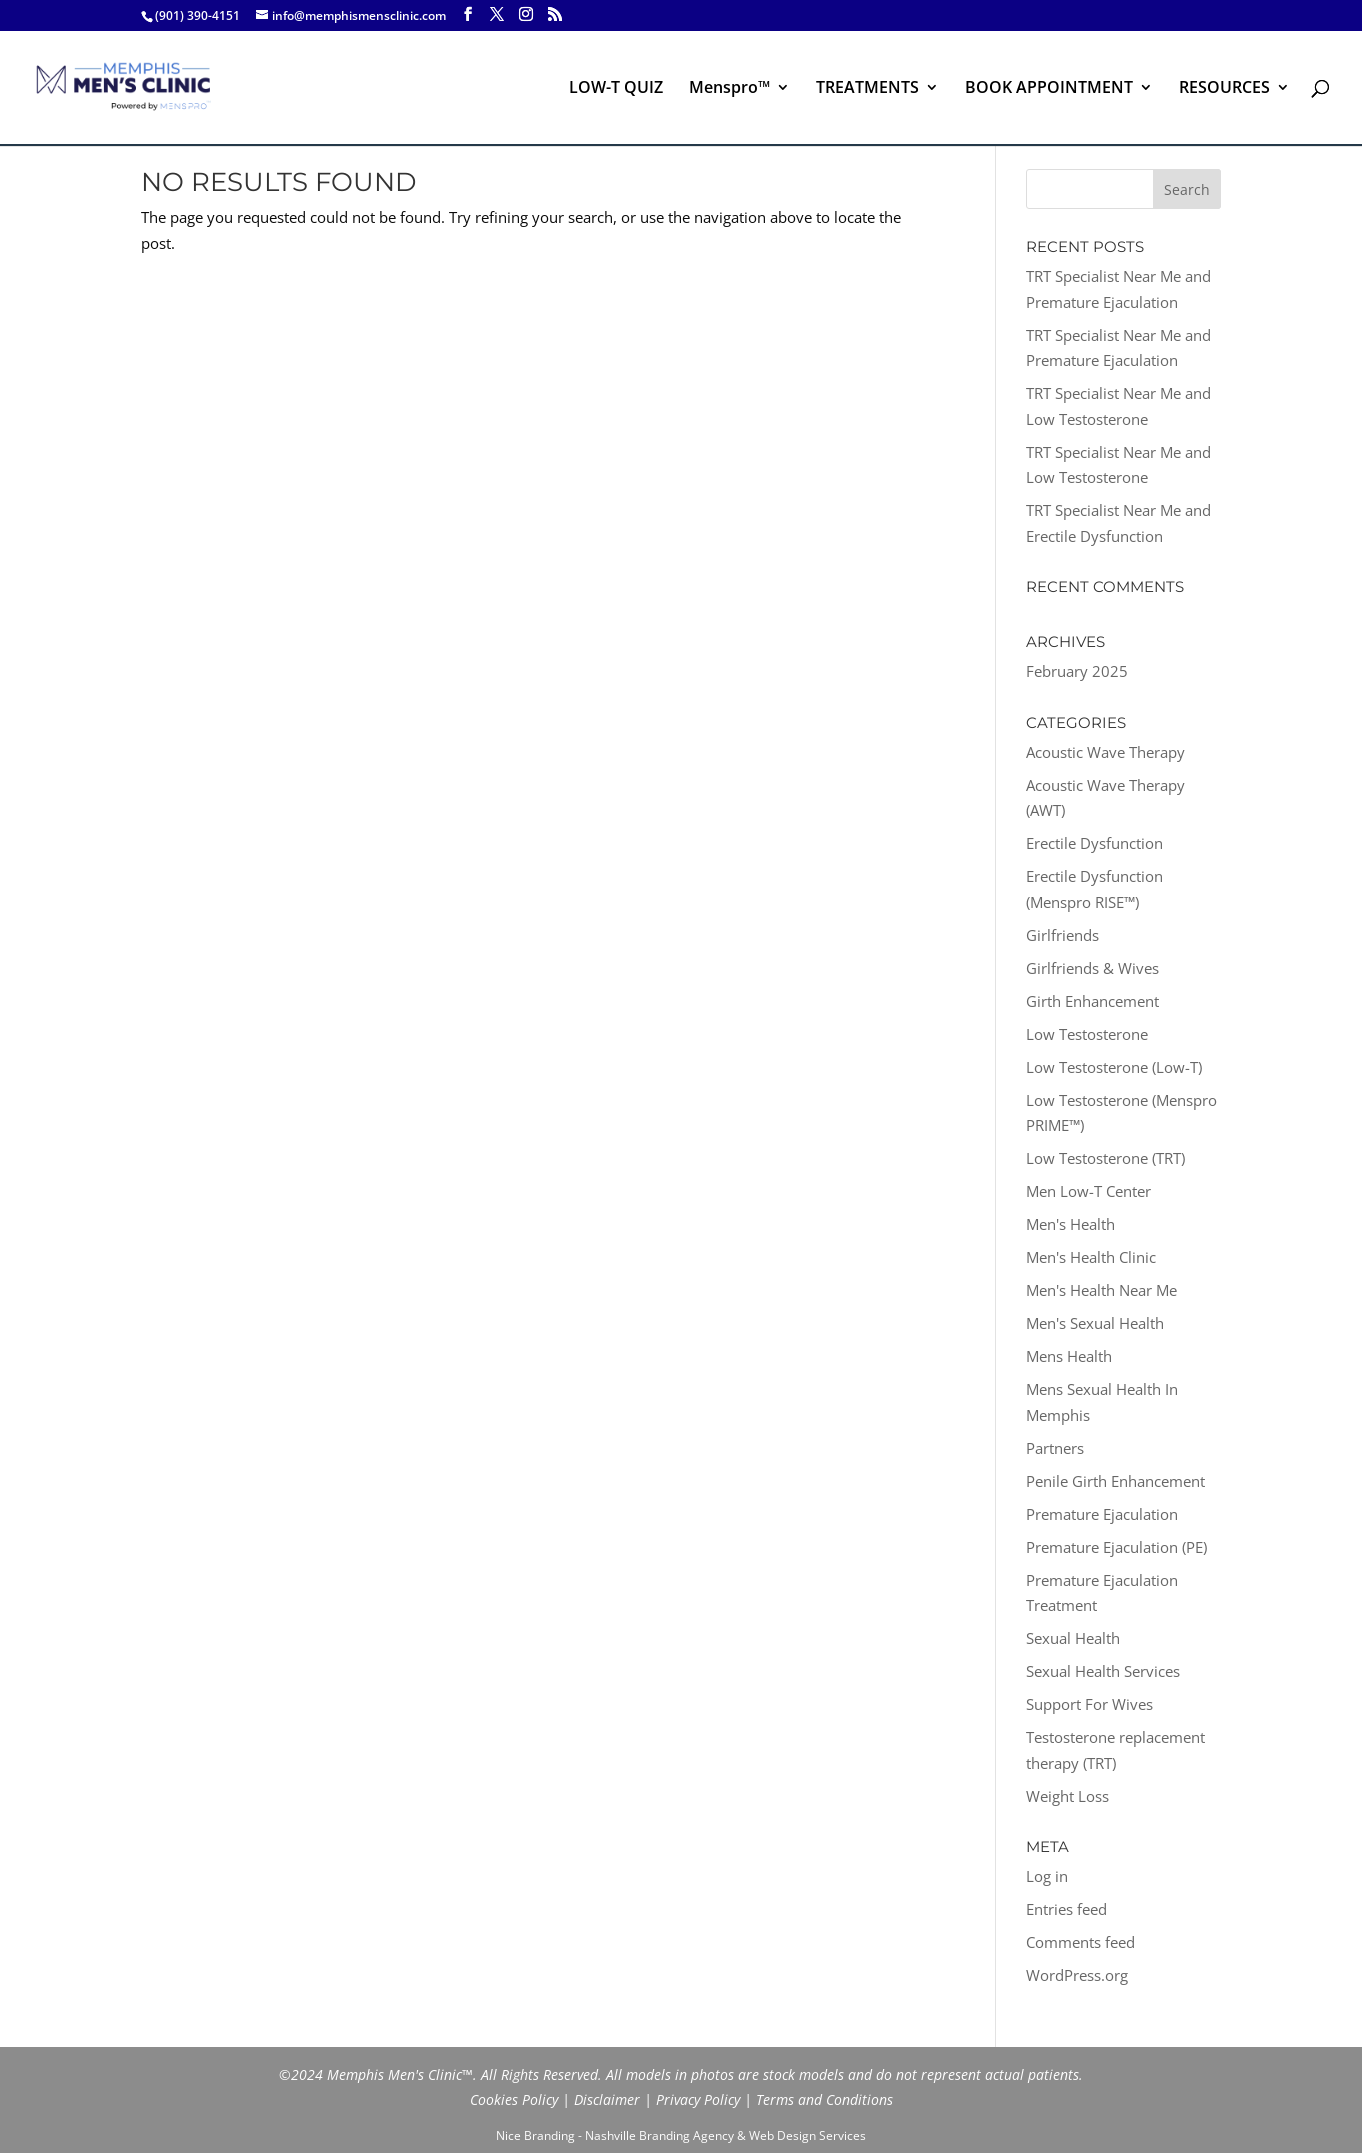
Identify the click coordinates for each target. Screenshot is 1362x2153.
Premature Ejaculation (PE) (1116, 1547)
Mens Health (1069, 1356)
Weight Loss (1067, 1796)
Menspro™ (729, 89)
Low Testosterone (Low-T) (1114, 1067)
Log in (1047, 1876)
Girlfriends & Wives (1092, 968)
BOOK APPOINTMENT (1049, 89)
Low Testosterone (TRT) (1105, 1158)
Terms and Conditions (824, 2099)
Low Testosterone (1087, 1034)
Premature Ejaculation (1102, 1514)
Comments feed (1080, 1942)
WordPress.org (1077, 1975)
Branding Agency (686, 2135)
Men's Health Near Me (1101, 1290)
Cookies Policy (514, 2099)
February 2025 (1077, 671)
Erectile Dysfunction (1094, 843)
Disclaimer (607, 2099)
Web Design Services (807, 2135)
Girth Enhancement (1092, 1001)
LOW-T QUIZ (616, 89)
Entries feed (1066, 1909)
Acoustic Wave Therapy (1105, 752)
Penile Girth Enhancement (1115, 1481)
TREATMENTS (867, 89)
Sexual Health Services (1103, 1671)
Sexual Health (1073, 1638)
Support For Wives (1089, 1704)
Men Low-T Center (1088, 1191)
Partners (1055, 1448)
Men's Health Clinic (1091, 1257)
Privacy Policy (698, 2099)
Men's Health (1070, 1224)
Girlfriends (1062, 935)
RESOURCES (1224, 89)
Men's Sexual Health (1095, 1323)
